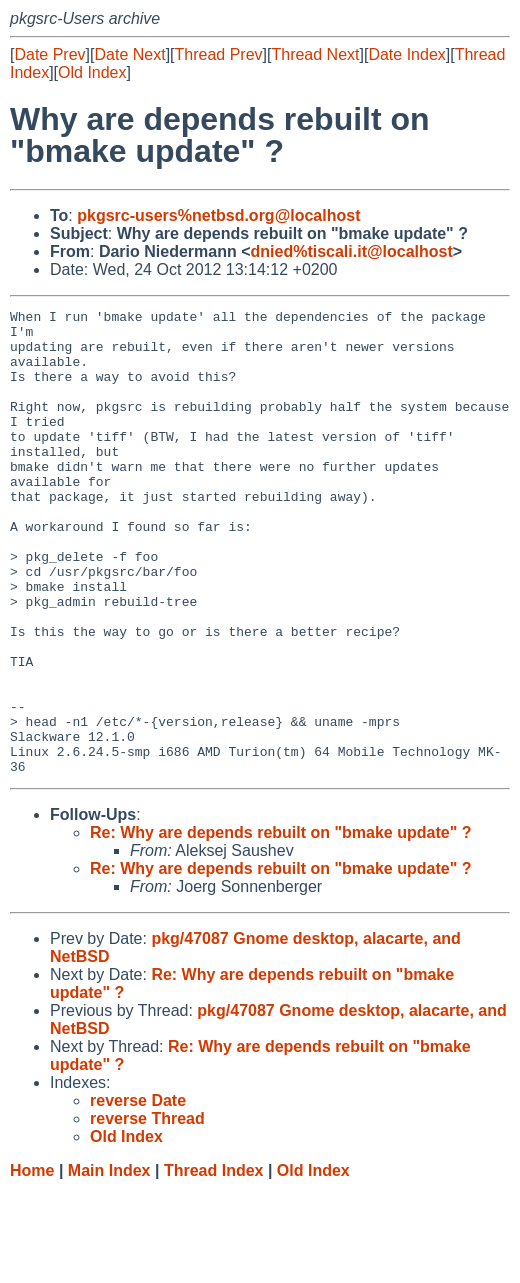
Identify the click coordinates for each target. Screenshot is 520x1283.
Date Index (406, 54)
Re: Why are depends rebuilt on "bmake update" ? (280, 925)
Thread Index (214, 1263)
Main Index (109, 1263)
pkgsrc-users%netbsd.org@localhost (218, 215)
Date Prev (49, 54)
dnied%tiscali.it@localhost (352, 251)
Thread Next (315, 54)
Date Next (129, 54)
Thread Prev (219, 54)
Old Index (92, 72)
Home (32, 1263)
